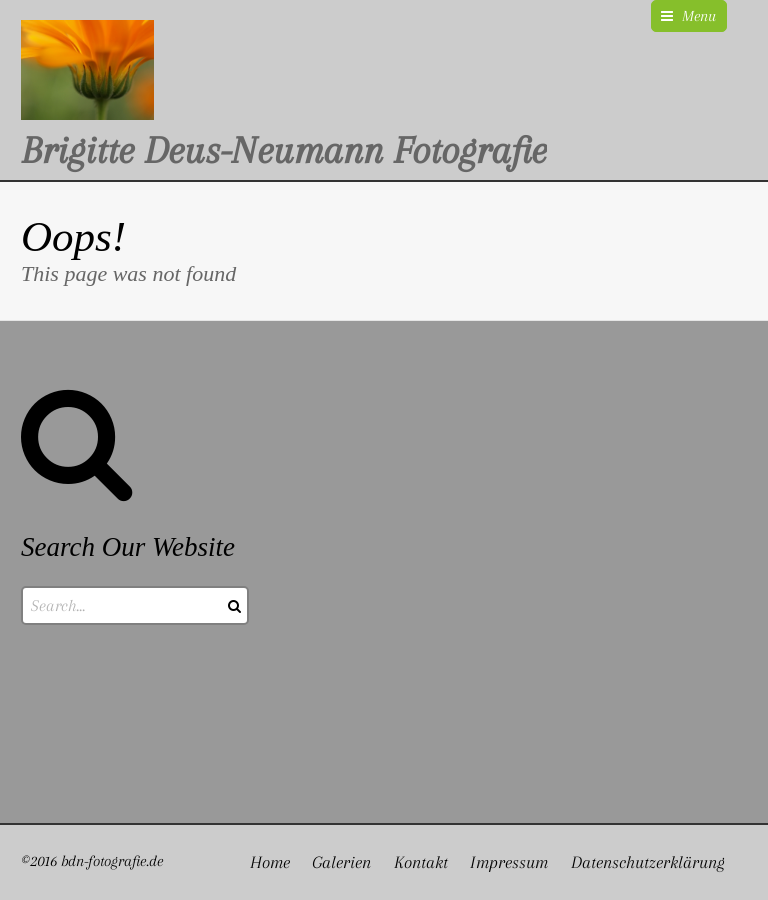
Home (270, 862)
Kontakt (421, 862)
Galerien (341, 862)
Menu (699, 16)
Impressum (509, 862)
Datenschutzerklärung (648, 862)
